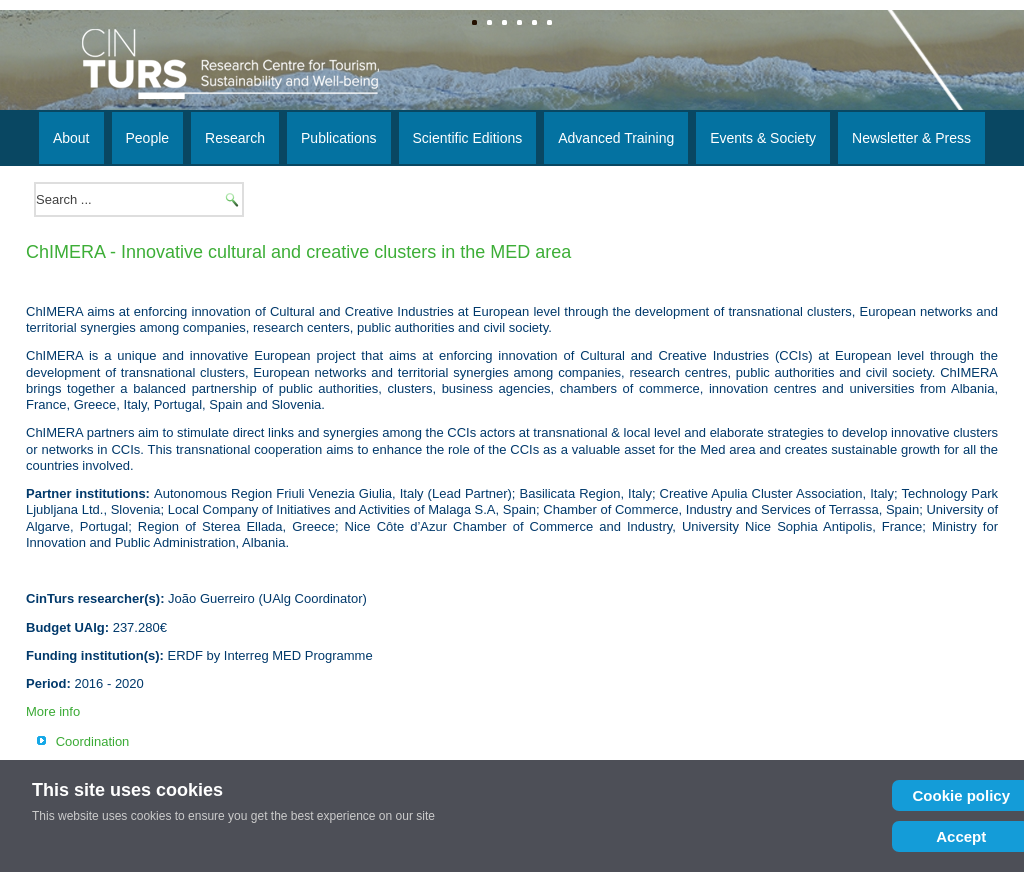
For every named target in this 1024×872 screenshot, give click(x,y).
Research (235, 138)
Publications (339, 138)
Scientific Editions (468, 138)
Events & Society (763, 138)
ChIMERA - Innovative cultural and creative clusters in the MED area (298, 252)
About (71, 138)
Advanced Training (616, 138)
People (148, 138)
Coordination (93, 741)
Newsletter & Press (911, 138)
